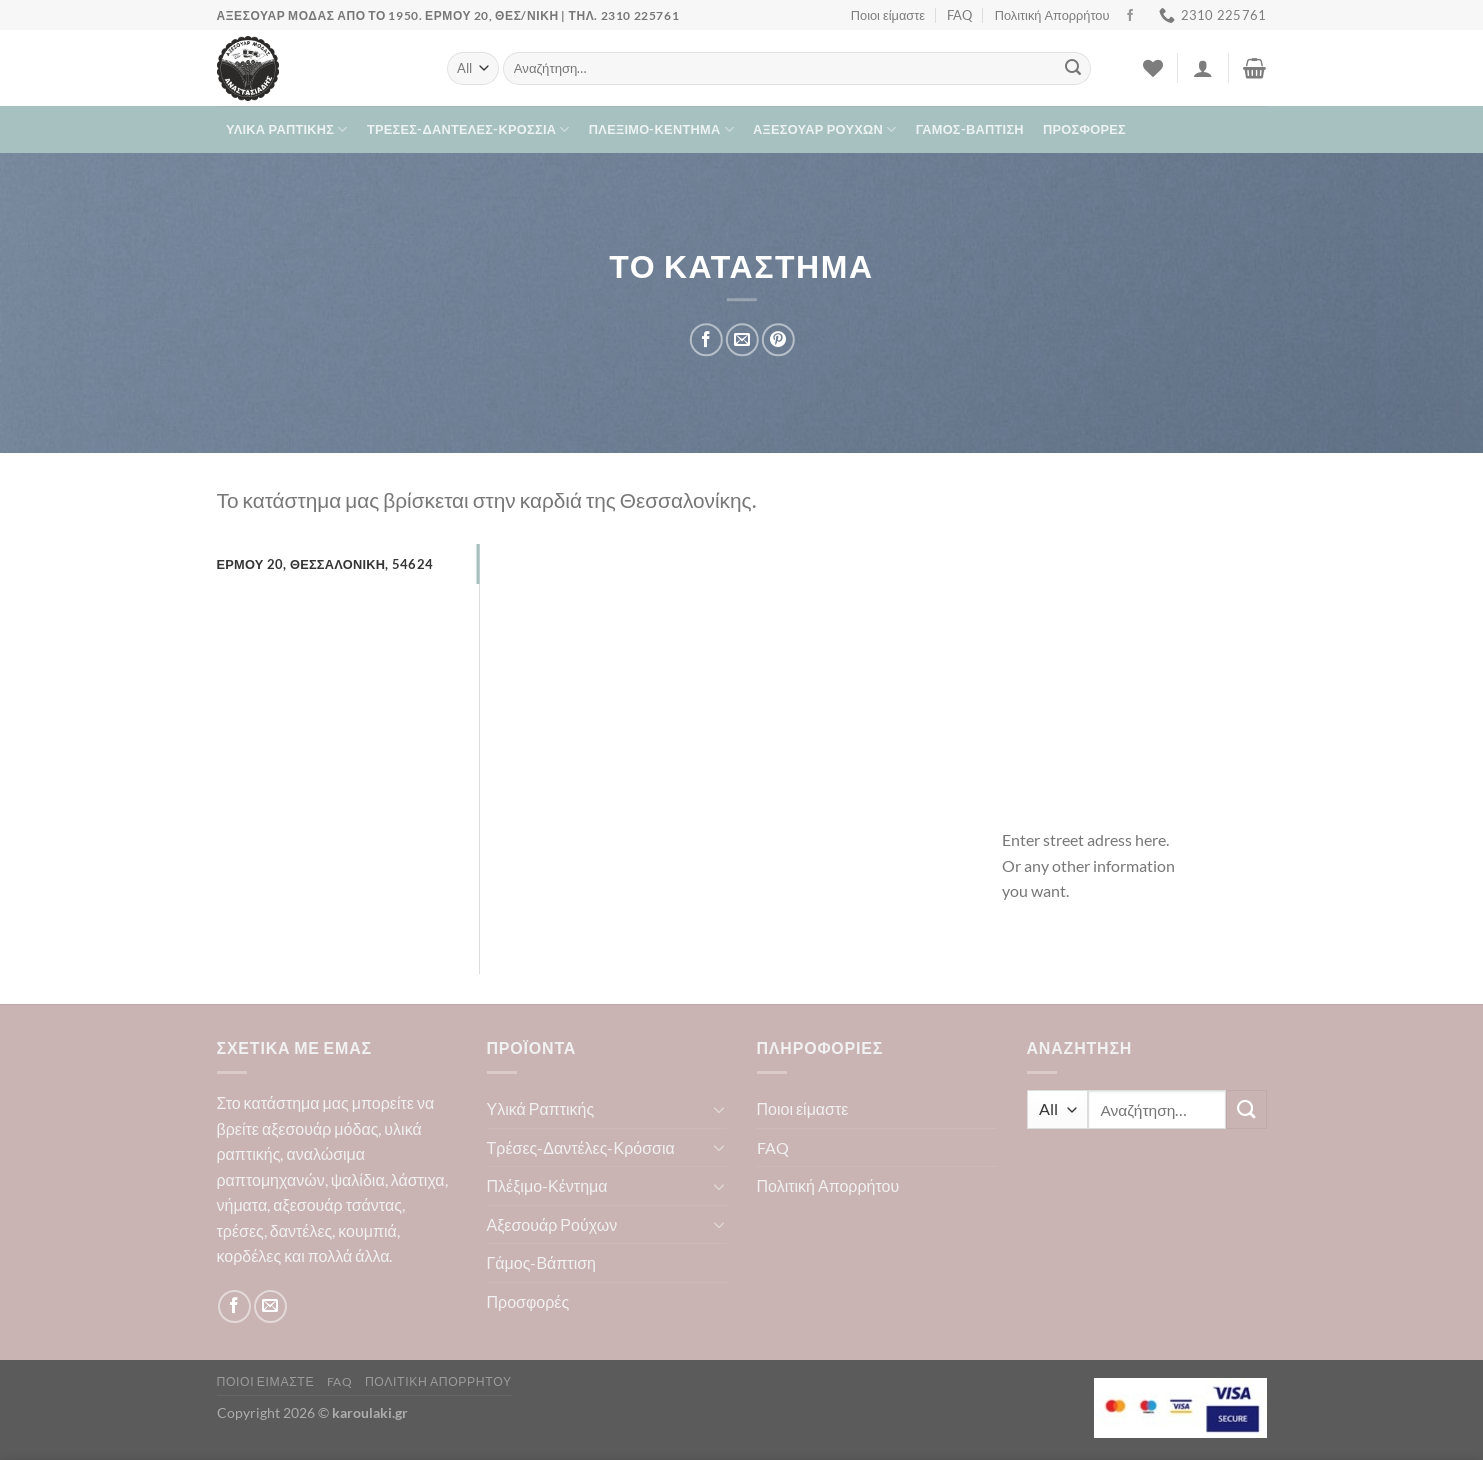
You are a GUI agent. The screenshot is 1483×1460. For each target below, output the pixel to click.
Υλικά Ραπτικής (287, 129)
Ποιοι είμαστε (888, 15)
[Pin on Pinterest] (778, 340)
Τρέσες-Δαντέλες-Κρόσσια (468, 129)
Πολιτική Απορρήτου (1052, 15)
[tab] (348, 564)
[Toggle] (719, 1109)
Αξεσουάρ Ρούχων (824, 129)
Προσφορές (1084, 129)
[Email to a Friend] (742, 340)
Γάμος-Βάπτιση (970, 129)
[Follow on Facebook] (1130, 16)
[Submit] (1073, 69)
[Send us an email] (270, 1306)
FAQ (959, 15)
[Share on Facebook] (706, 340)
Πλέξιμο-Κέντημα (661, 129)
